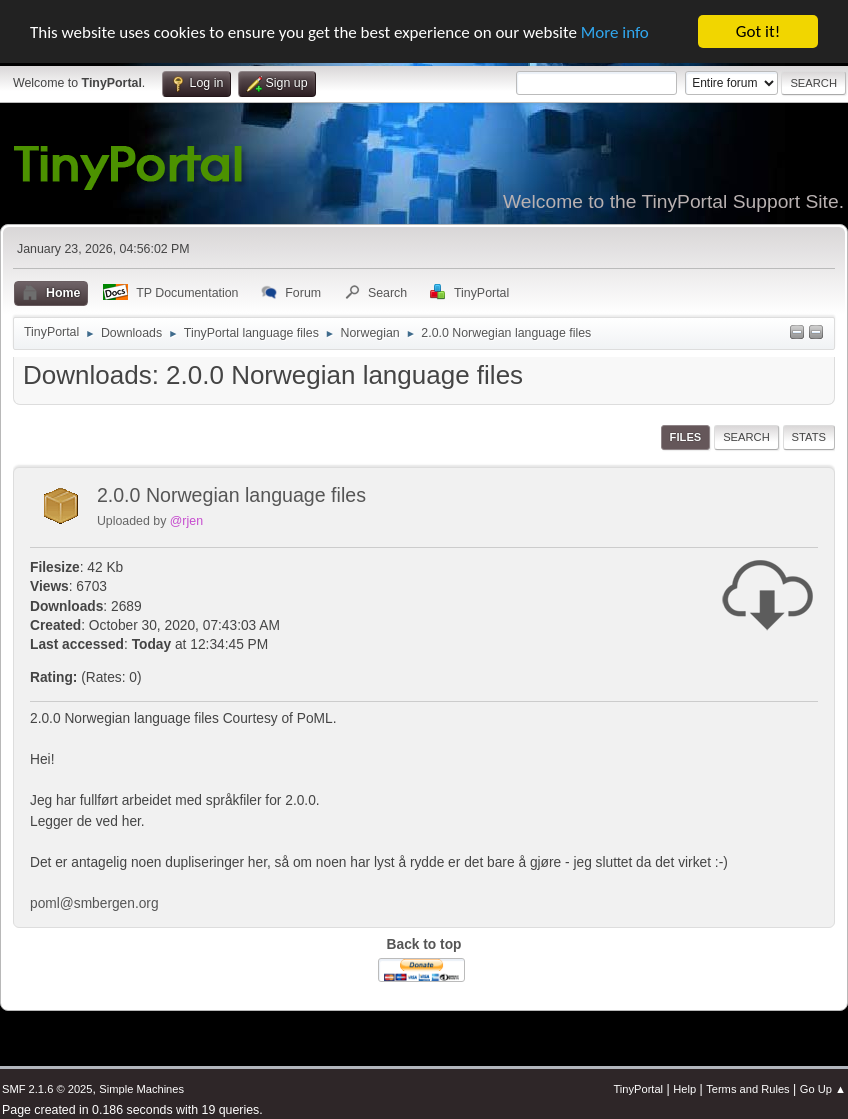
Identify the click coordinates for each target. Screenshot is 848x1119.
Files (686, 437)
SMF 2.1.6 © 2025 (47, 1089)
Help (684, 1089)
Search (746, 437)
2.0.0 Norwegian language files (231, 495)
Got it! (758, 31)
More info (615, 31)
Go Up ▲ (823, 1089)
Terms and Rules (747, 1089)
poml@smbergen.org (94, 903)
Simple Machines (141, 1089)
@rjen (186, 521)
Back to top (424, 944)
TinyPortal (638, 1089)
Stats (809, 437)
